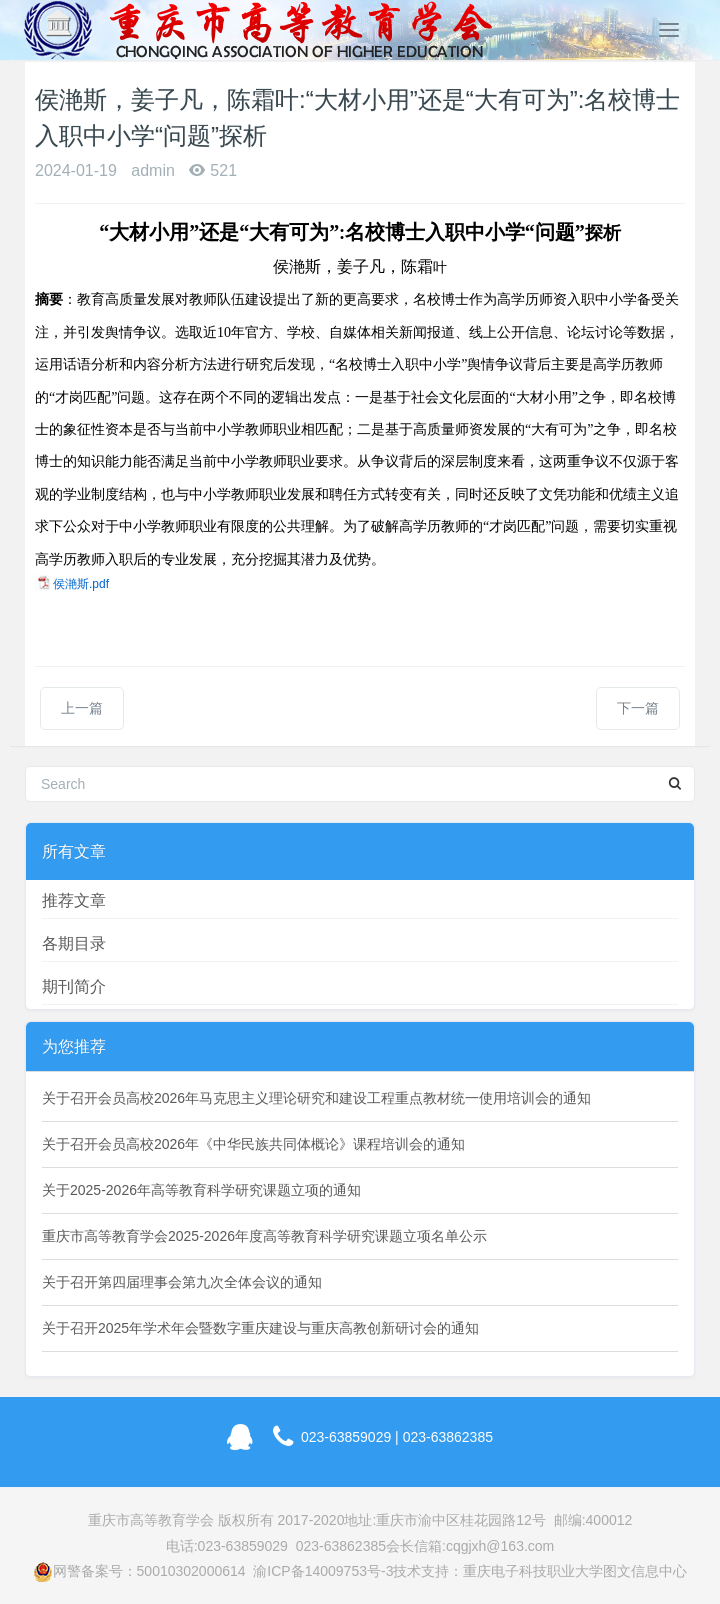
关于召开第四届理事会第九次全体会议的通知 (182, 1282)
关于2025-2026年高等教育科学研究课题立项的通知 (201, 1190)
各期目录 (74, 943)
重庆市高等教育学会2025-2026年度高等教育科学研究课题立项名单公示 (264, 1236)
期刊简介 (74, 986)
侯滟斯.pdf (81, 584)
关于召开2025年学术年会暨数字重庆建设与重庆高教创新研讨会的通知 (260, 1328)
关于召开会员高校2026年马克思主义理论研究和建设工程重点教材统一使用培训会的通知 (316, 1098)
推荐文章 (74, 900)
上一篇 (82, 708)
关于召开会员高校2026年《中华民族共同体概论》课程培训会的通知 (253, 1144)
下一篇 (638, 708)
